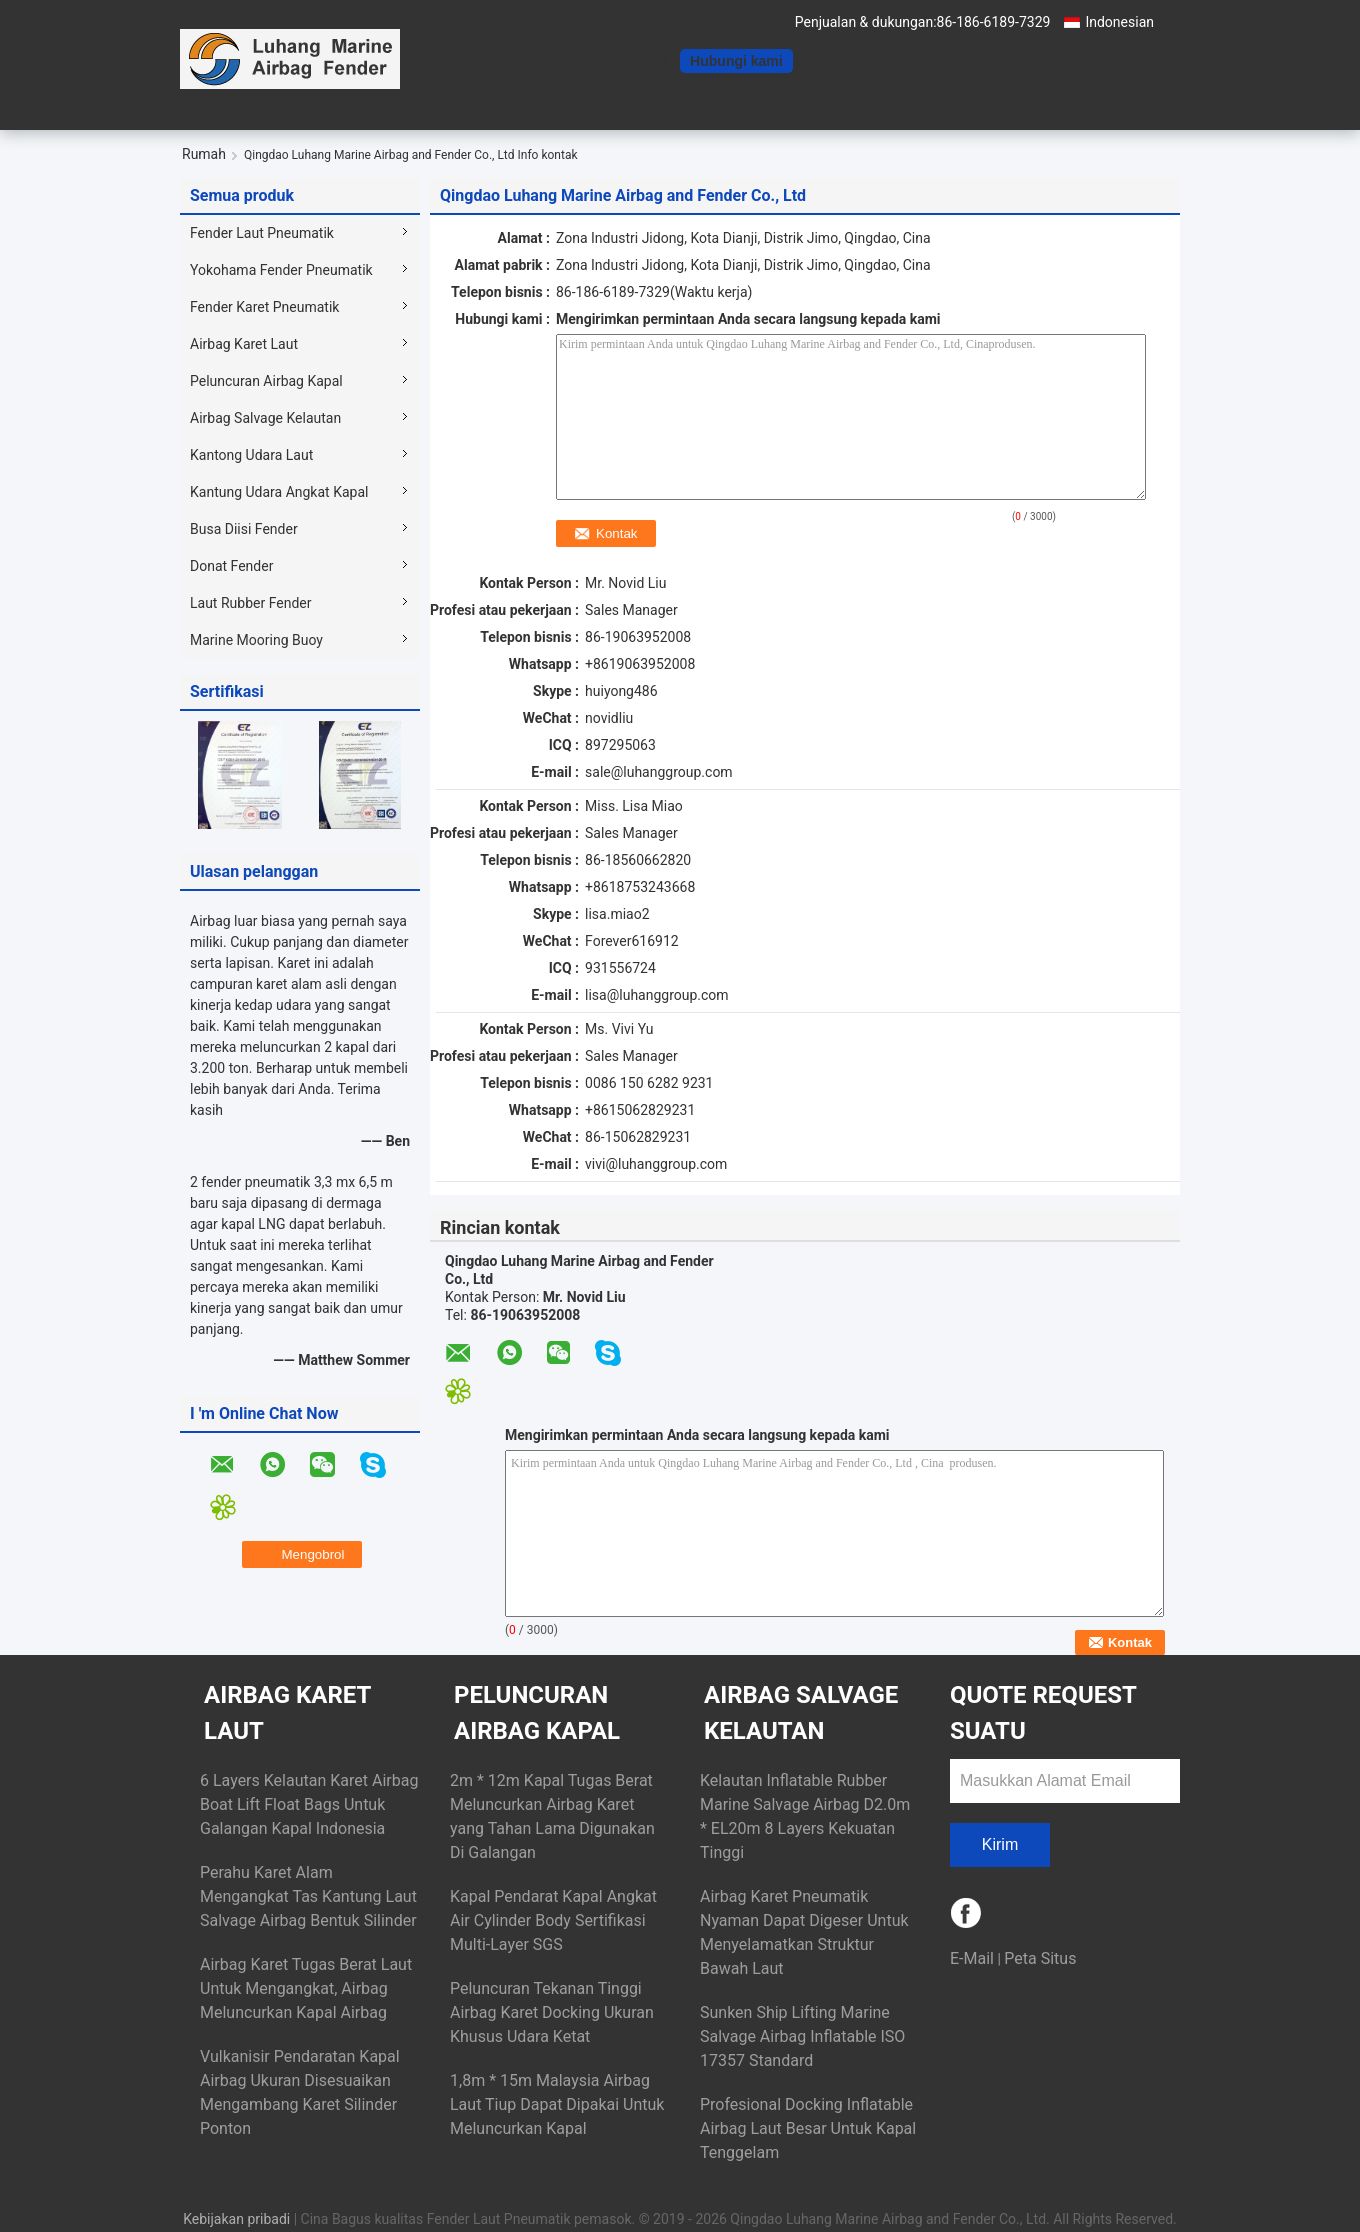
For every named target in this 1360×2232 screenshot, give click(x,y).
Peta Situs (1040, 1958)
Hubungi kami (736, 61)
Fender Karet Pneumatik (264, 307)
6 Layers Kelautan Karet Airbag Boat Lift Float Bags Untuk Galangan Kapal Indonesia (309, 1804)
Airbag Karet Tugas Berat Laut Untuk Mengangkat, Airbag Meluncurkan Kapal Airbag (306, 1988)
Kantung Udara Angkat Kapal (279, 492)
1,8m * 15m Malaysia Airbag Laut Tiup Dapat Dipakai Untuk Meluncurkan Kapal (557, 2104)
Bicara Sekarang (859, 61)
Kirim (1000, 1844)
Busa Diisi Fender (244, 529)
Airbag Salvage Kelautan (265, 418)
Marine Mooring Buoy (256, 640)
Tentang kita (628, 61)
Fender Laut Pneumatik (262, 233)
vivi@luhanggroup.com (656, 1164)
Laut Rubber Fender (250, 603)
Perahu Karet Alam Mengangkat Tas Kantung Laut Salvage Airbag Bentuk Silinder (308, 1896)
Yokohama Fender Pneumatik (281, 270)
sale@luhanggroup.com (659, 772)
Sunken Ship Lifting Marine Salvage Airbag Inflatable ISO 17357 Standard (802, 2036)
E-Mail (972, 1958)
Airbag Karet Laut (244, 344)
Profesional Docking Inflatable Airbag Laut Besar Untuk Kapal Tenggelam (808, 2128)
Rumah (473, 61)
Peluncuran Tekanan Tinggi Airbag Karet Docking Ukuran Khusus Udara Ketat (552, 2012)
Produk (542, 61)
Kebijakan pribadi (236, 2219)
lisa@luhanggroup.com (657, 995)
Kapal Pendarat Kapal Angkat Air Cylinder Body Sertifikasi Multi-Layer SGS (553, 1920)
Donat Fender (231, 566)
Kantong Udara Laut (251, 455)
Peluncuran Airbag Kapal (266, 381)
